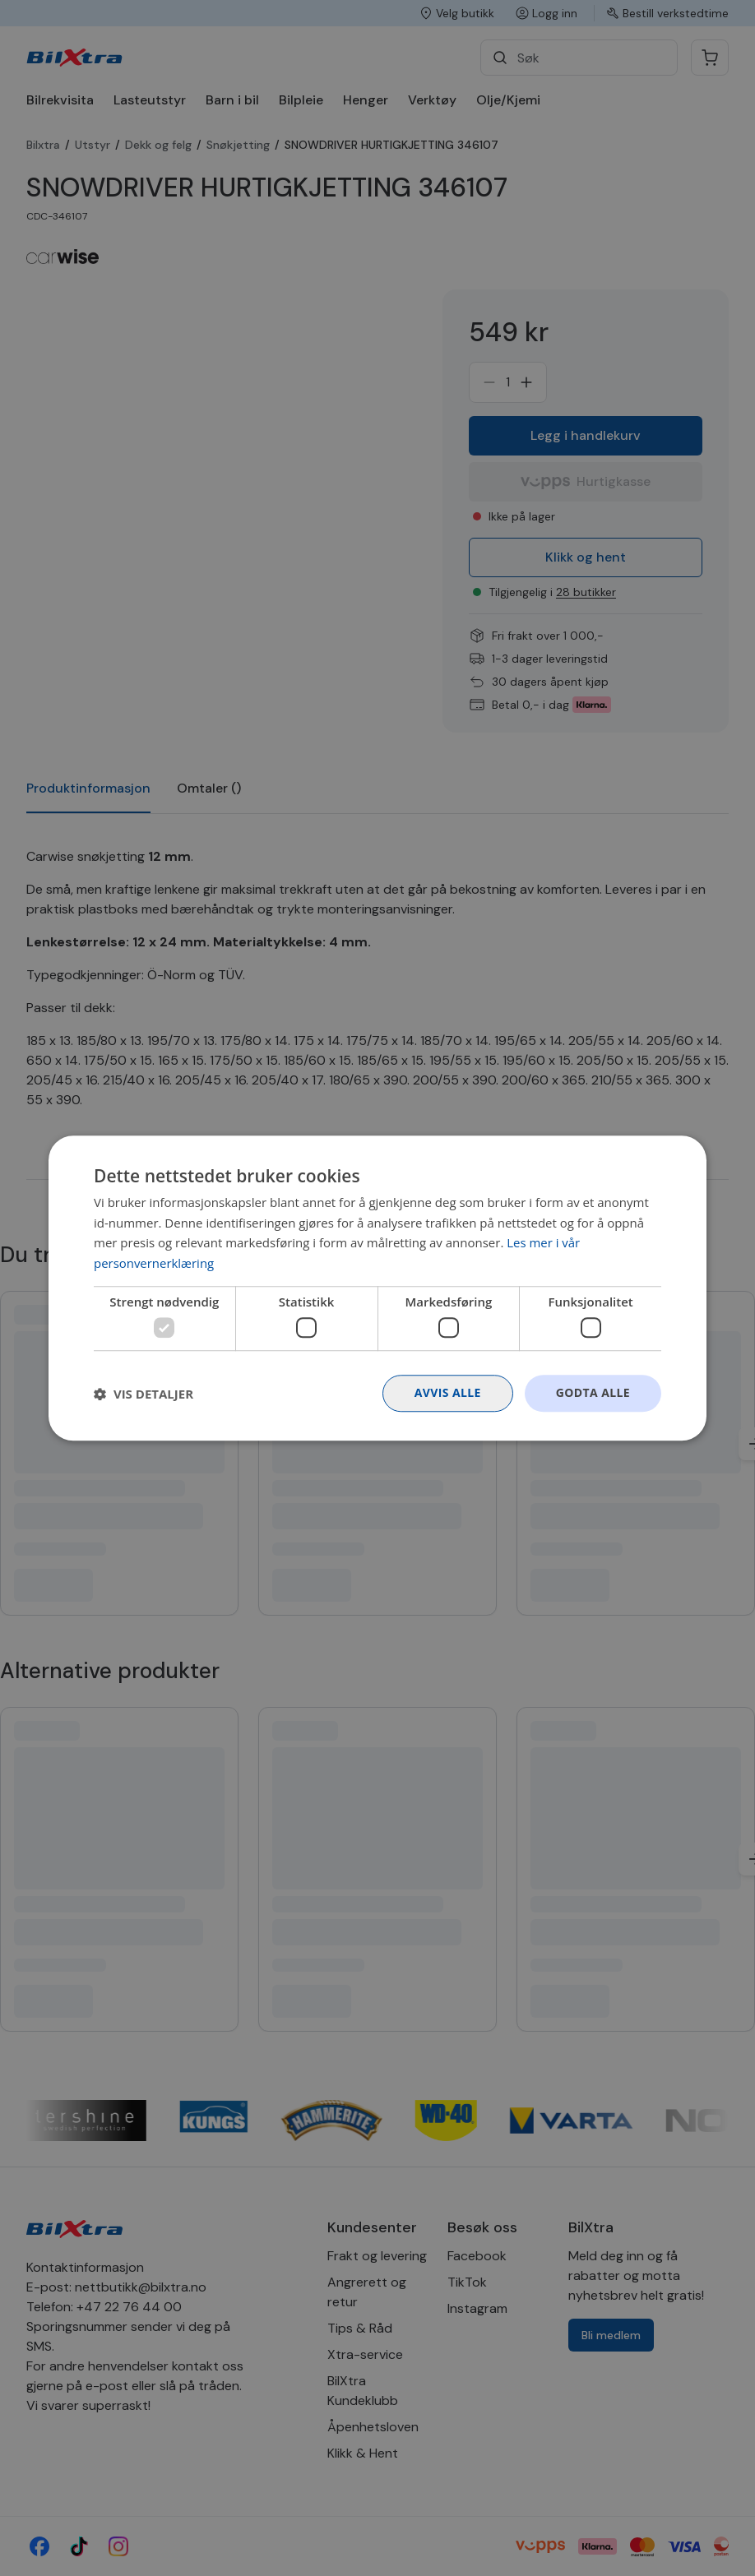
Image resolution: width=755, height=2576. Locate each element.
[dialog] (377, 1288)
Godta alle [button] (593, 1393)
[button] (143, 1393)
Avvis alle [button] (447, 1393)
